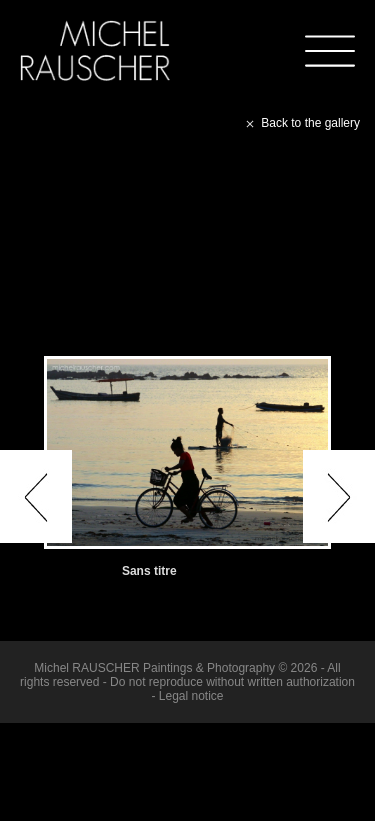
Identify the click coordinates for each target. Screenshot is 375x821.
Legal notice (191, 696)
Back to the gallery (301, 123)
